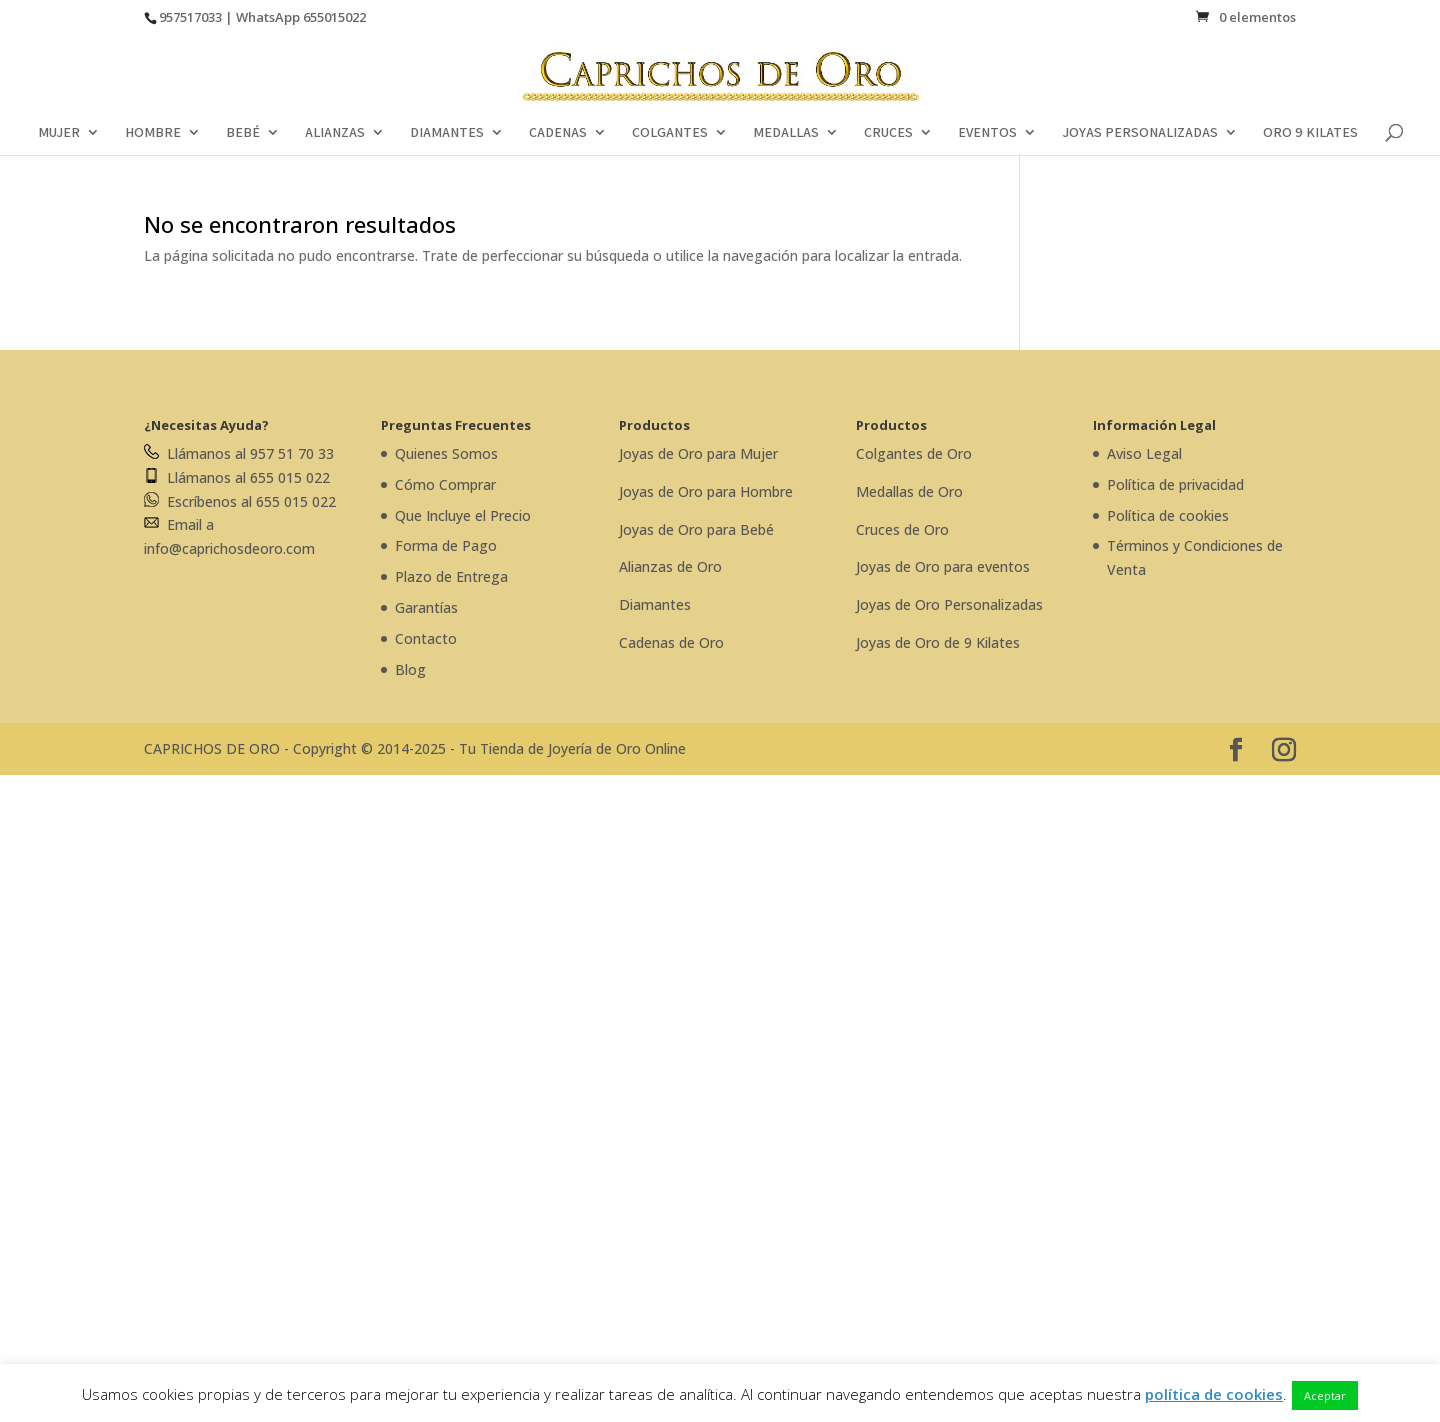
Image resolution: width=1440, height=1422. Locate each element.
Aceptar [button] (1325, 1395)
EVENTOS (987, 133)
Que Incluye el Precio (463, 515)
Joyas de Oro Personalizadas (949, 604)
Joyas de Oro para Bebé (696, 529)
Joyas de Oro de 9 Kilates (938, 642)
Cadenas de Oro (671, 642)
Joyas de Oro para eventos (943, 566)
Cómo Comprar (445, 484)
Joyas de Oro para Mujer (698, 453)
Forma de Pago (446, 545)
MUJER (59, 133)
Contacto (426, 638)
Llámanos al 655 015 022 (237, 477)
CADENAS (558, 133)
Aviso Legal (1144, 453)
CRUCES (888, 133)
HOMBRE (153, 133)
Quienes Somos (446, 453)
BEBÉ (243, 133)
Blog (410, 669)
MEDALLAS (786, 133)
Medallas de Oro (909, 491)
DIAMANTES (447, 133)
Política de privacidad (1175, 484)
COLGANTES (670, 133)
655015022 (334, 17)
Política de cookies (1168, 515)
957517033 (190, 17)
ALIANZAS (335, 133)
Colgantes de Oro (914, 453)
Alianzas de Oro (670, 566)
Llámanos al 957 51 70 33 (239, 453)
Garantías (426, 607)
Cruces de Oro (902, 529)
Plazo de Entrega (451, 576)
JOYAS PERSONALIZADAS (1140, 133)
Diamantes (655, 604)
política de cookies (1214, 1394)
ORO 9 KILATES (1310, 133)
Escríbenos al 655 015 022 (240, 501)
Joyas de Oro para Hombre (706, 491)
